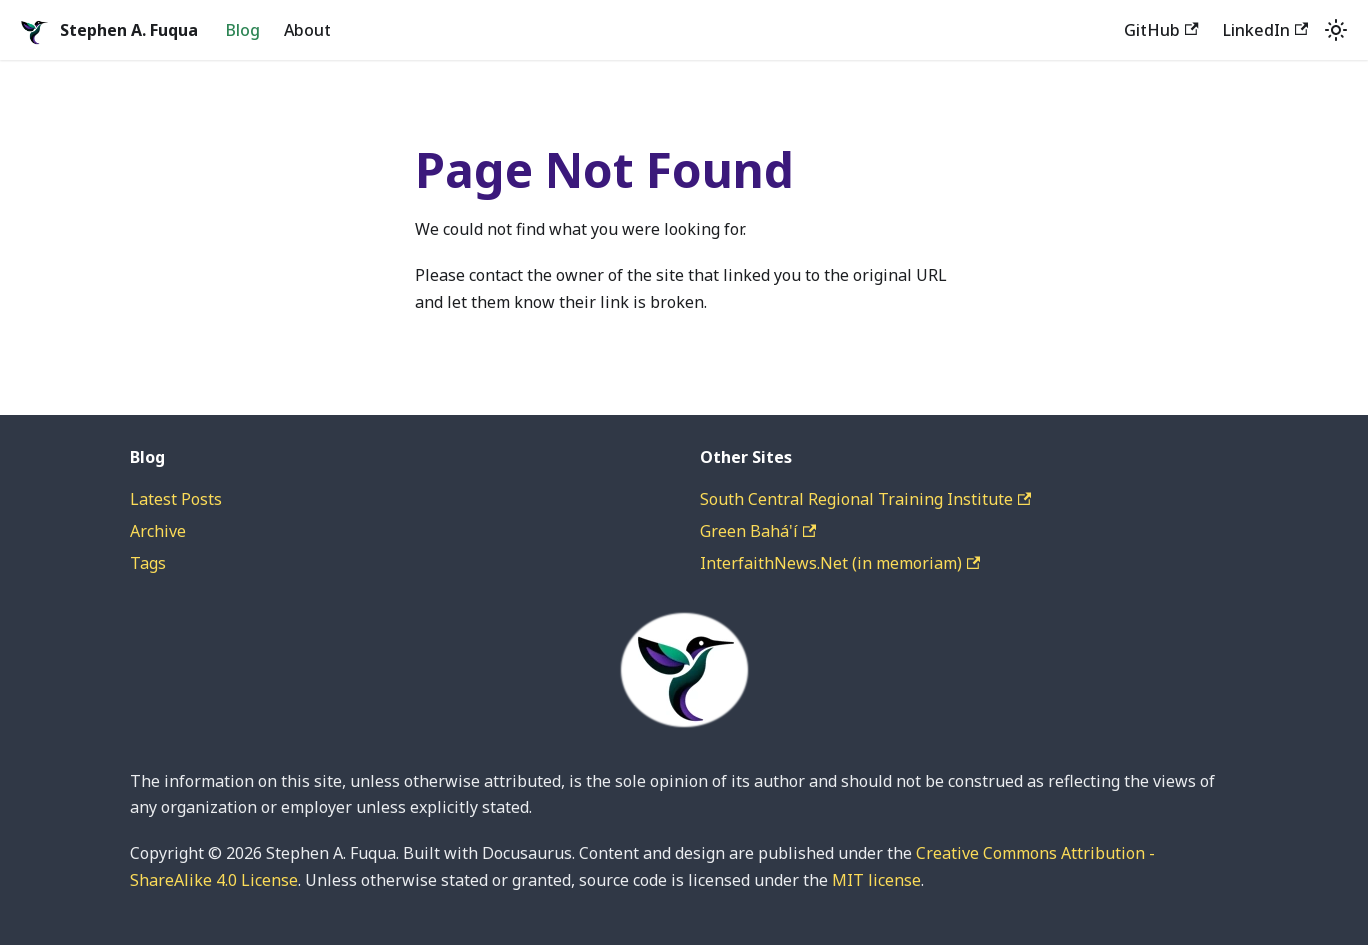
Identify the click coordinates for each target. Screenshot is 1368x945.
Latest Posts (176, 499)
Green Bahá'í (758, 531)
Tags (148, 563)
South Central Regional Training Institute (865, 499)
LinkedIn (1265, 30)
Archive (158, 531)
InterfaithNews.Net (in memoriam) (840, 563)
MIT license (876, 880)
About (307, 30)
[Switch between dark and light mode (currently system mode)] (1336, 30)
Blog (243, 30)
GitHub (1161, 30)
